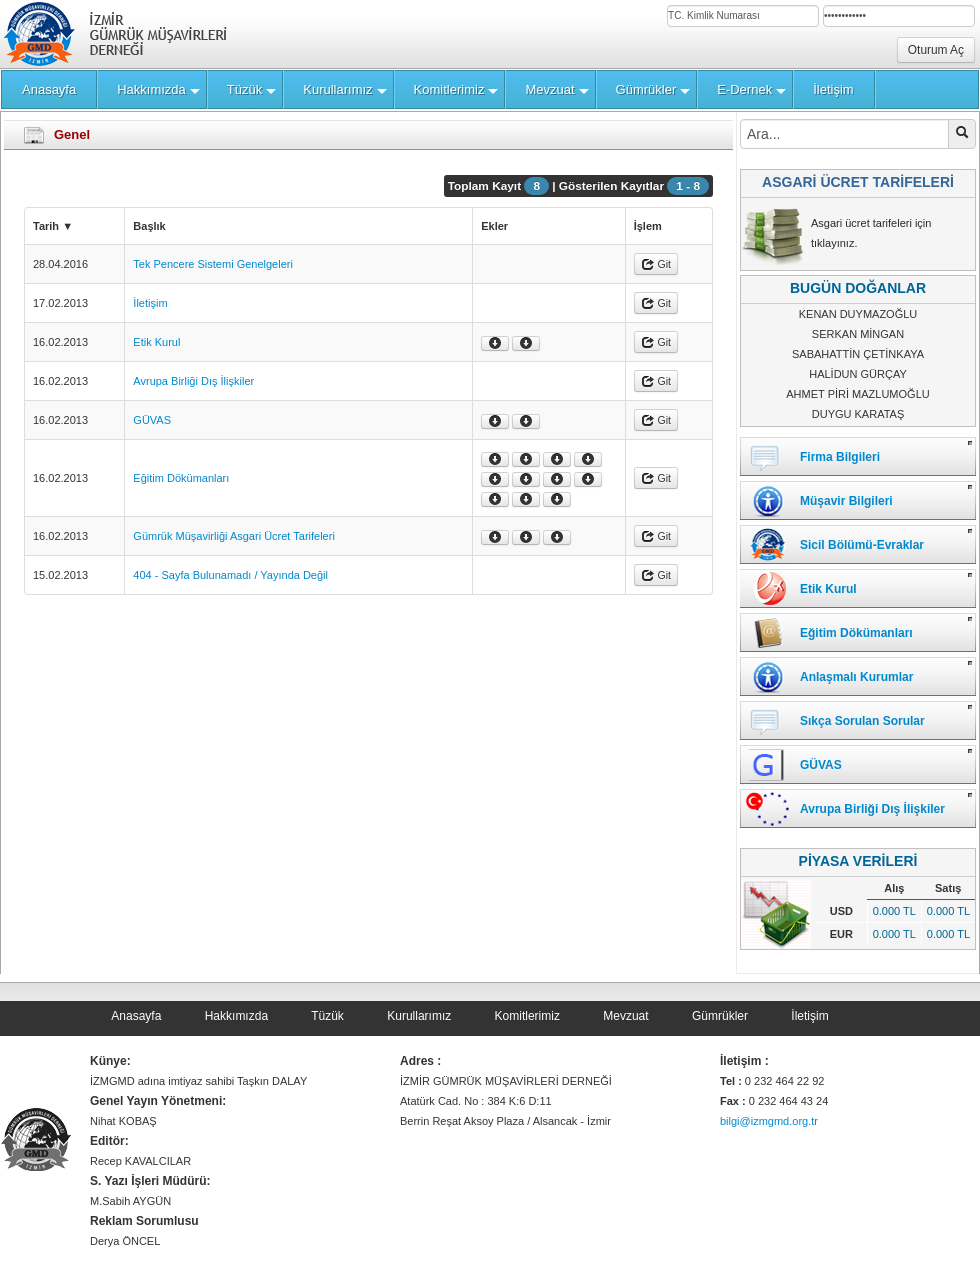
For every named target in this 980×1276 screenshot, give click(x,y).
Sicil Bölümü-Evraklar (862, 545)
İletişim (150, 303)
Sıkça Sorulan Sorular (862, 721)
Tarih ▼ (53, 226)
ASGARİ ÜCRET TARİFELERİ (858, 182)
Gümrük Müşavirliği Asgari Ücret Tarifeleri (234, 536)
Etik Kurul (156, 342)
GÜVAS (152, 420)
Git (656, 264)
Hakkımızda (236, 1016)
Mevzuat (625, 1016)
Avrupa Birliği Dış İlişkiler (193, 381)
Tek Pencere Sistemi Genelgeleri (213, 264)
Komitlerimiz (527, 1016)
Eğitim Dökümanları (181, 478)
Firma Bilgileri (840, 457)
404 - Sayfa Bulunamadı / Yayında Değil (230, 575)
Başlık (149, 226)
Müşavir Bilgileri (846, 501)
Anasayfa (136, 1016)
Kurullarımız (419, 1016)
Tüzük (327, 1016)
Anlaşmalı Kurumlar (856, 677)
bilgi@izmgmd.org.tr (769, 1121)
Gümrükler (720, 1016)
